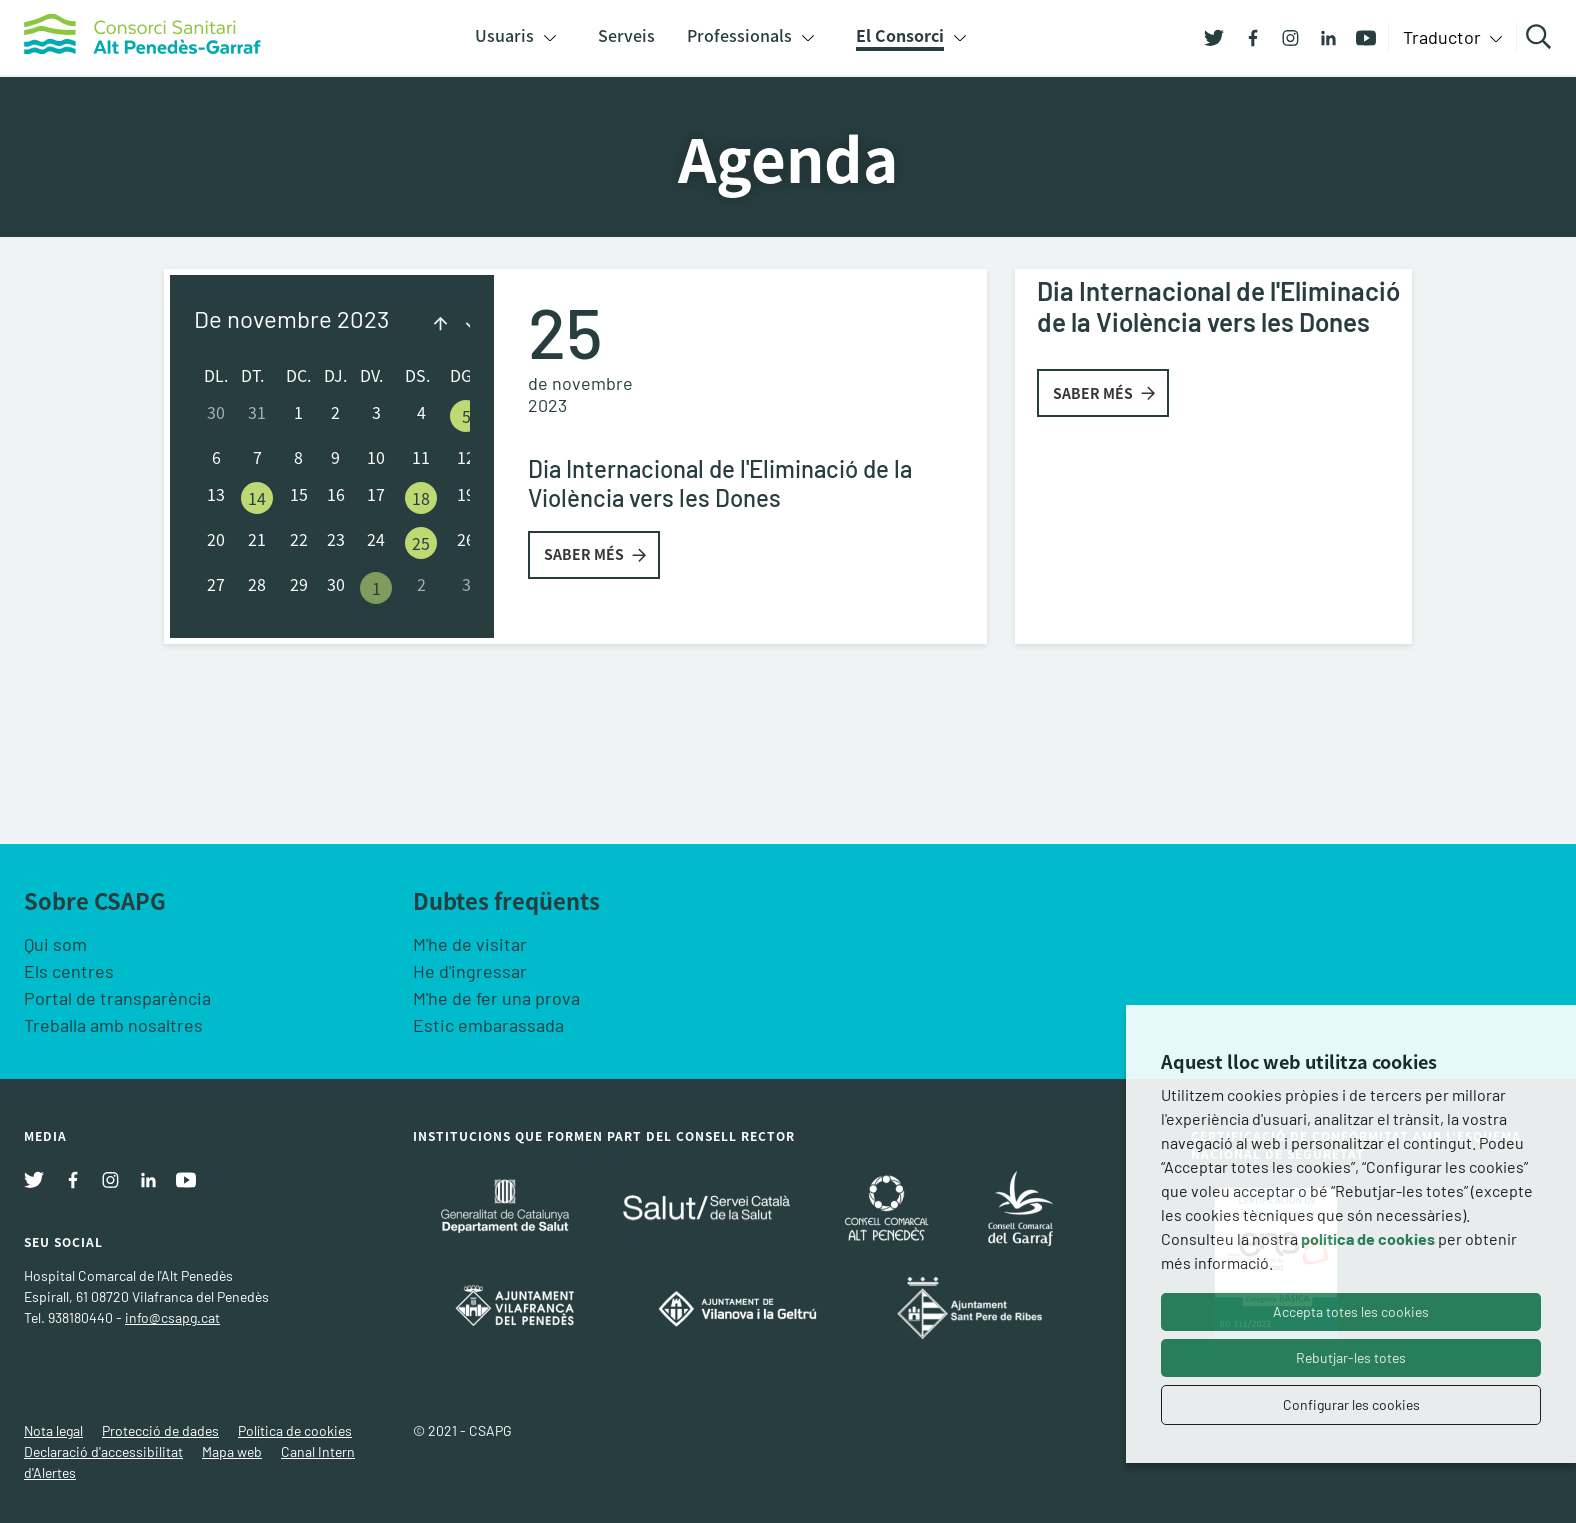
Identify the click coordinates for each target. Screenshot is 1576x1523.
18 (421, 498)
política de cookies (1368, 1238)
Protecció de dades (160, 1430)
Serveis (626, 35)
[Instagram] (1283, 36)
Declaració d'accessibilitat (103, 1451)
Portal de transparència (117, 998)
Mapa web (232, 1451)
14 (257, 498)
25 (421, 543)
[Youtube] (1359, 36)
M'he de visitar (470, 944)
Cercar (1541, 37)
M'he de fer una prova (496, 998)
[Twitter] (1214, 36)
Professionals (739, 35)
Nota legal (53, 1430)
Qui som (55, 944)
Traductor (1444, 37)
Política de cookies (295, 1430)
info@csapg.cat (172, 1317)
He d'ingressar (470, 971)
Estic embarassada (488, 1025)
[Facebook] (1245, 36)
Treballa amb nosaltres (113, 1025)
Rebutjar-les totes (1351, 1357)
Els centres (69, 971)
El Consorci (900, 35)
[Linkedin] (1321, 36)
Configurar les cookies (1351, 1404)
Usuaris (504, 35)
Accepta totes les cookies (1351, 1311)
